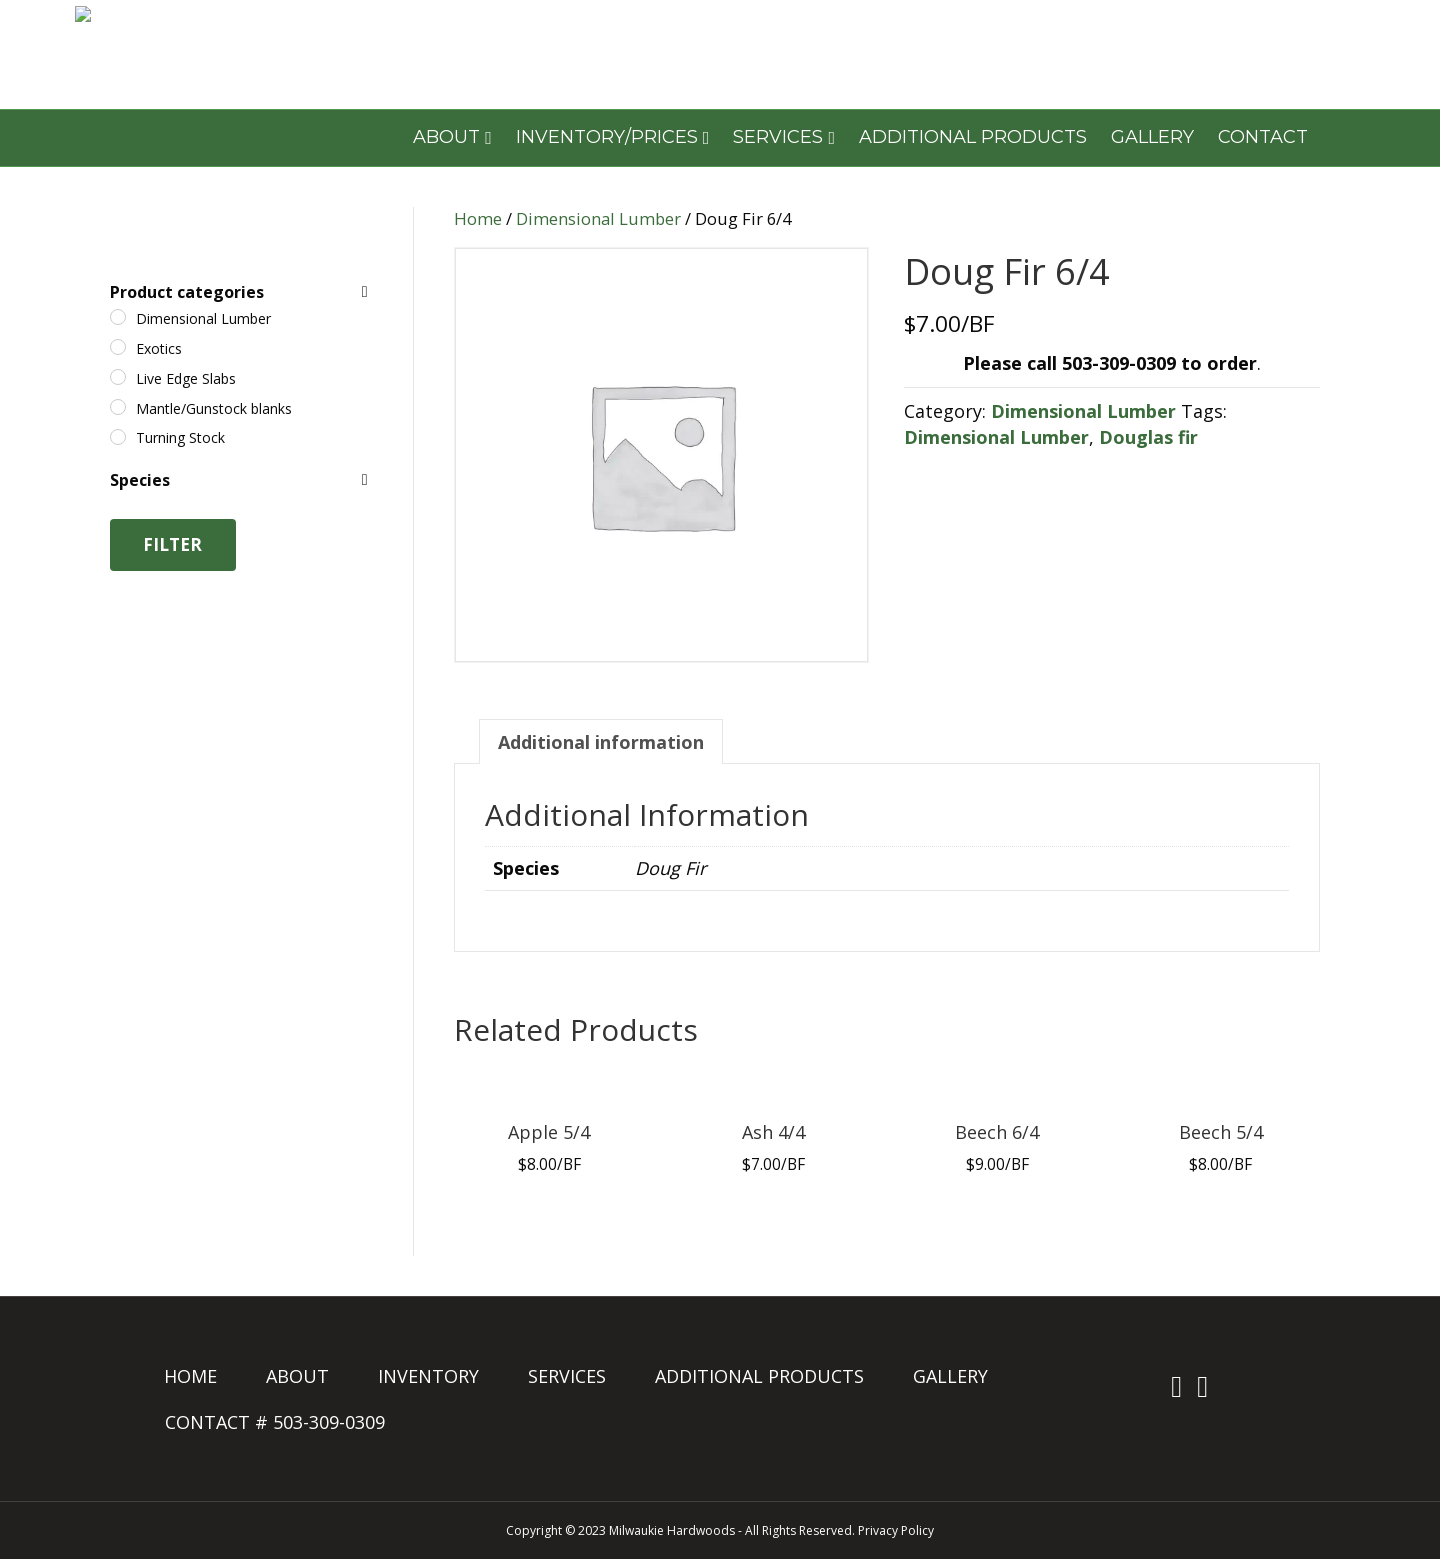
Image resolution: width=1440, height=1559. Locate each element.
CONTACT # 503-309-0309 (275, 1422)
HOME (190, 1376)
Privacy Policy (896, 1530)
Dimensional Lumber (598, 218)
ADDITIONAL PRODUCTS (973, 137)
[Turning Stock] (118, 437)
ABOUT (446, 137)
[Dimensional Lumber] (118, 317)
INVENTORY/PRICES (607, 137)
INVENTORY (428, 1376)
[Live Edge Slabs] (118, 377)
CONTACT (1263, 137)
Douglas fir (1148, 437)
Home (478, 218)
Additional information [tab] (601, 742)
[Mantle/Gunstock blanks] (118, 407)
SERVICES (778, 137)
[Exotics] (118, 347)
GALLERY (1152, 137)
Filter (172, 544)
